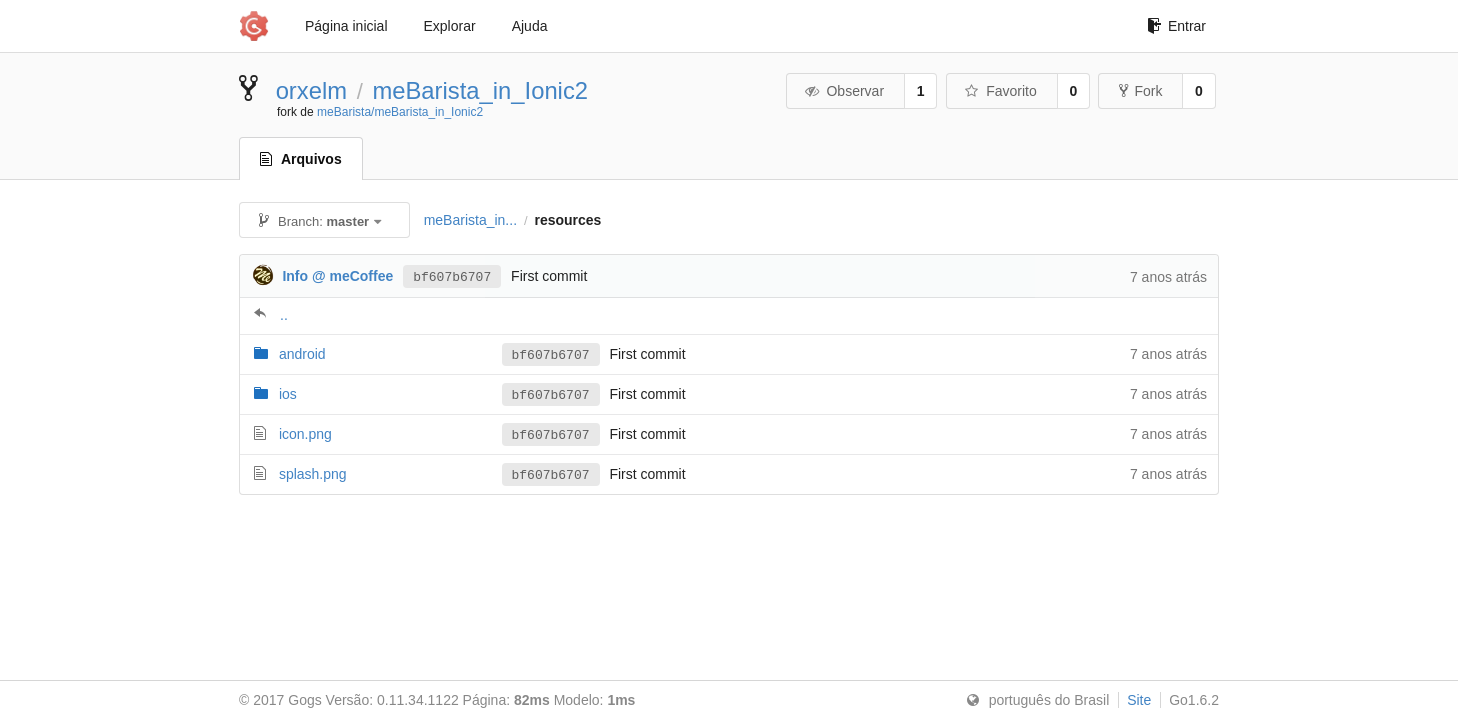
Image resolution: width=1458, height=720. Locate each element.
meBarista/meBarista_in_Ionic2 (400, 112)
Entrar (1176, 26)
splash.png (313, 474)
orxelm (311, 90)
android (302, 354)
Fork (1140, 91)
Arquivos (301, 159)
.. (284, 315)
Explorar (450, 26)
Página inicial (346, 26)
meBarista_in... (470, 220)
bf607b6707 (452, 276)
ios (288, 394)
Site (1139, 700)
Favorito (1000, 91)
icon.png (305, 434)
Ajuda (530, 26)
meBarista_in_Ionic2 (480, 90)
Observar (844, 91)
